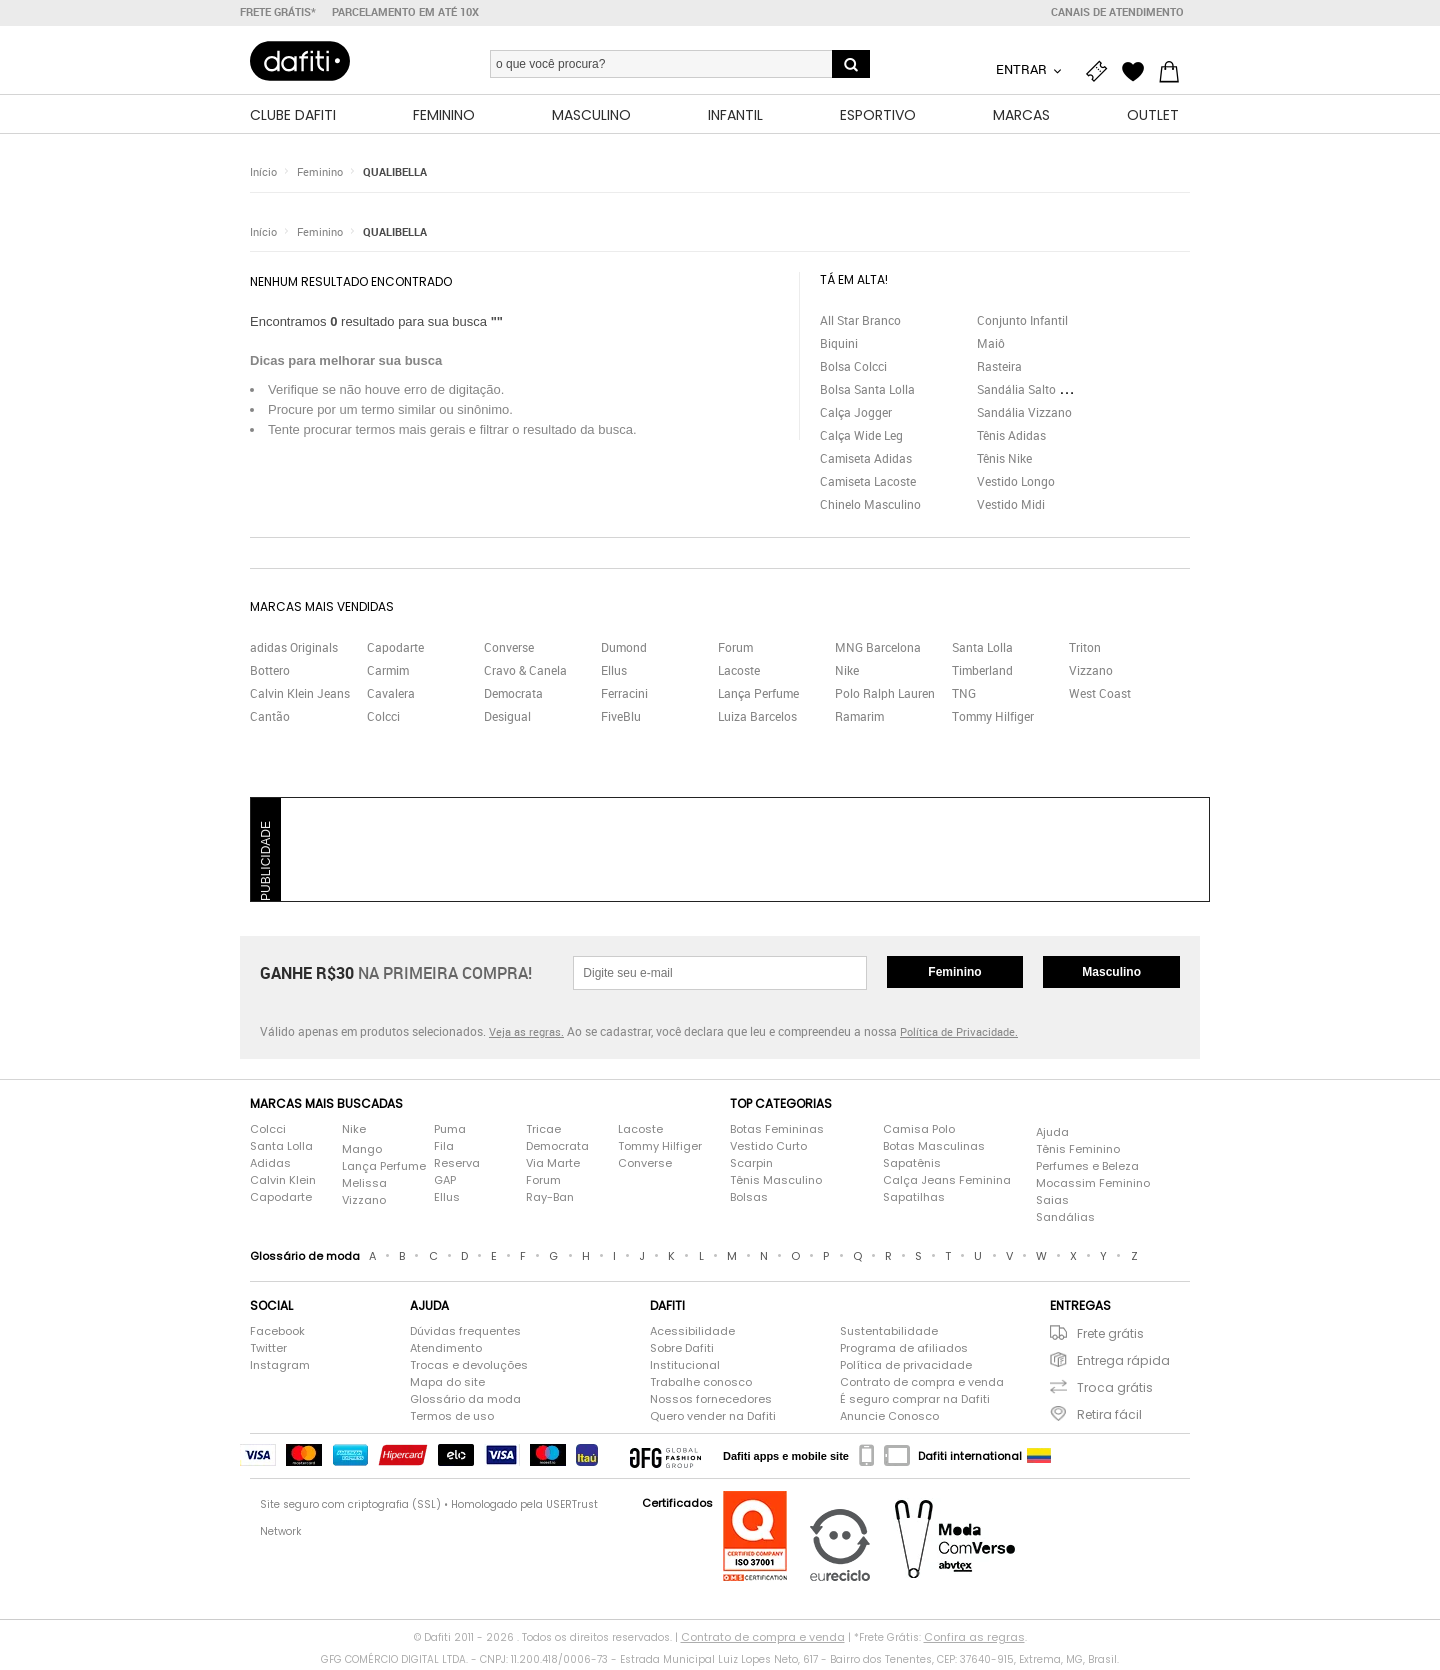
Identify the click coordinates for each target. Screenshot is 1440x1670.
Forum (735, 650)
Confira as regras (974, 1640)
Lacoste (739, 673)
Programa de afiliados (904, 1351)
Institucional (685, 1368)
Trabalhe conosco (701, 1385)
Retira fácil (1109, 1417)
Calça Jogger (856, 415)
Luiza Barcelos (757, 719)
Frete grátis (1110, 1336)
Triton (1085, 650)
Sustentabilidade (889, 1334)
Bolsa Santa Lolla (867, 392)
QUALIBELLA (395, 174)
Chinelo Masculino (870, 507)
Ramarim (859, 719)
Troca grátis (1115, 1390)
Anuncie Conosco (889, 1419)
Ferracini (624, 696)
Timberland (982, 673)
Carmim (388, 673)
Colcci (383, 719)
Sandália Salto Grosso (1037, 392)
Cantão (270, 719)
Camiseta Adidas (866, 461)
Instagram (280, 1368)
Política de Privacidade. (959, 1034)
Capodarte (395, 650)
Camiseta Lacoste (868, 484)
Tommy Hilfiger (993, 719)
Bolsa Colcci (853, 369)
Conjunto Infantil (1022, 323)
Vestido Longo (1016, 484)
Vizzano (1091, 673)
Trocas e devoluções (469, 1368)
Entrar (1023, 69)
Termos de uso (452, 1419)
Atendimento (446, 1351)
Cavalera (391, 696)
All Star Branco (860, 323)
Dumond (624, 650)
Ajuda (1052, 1135)
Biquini (839, 346)
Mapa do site (447, 1385)
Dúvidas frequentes (465, 1334)
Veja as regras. (526, 1034)
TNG (964, 696)
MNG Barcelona (878, 650)
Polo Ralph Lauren (885, 696)
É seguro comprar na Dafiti (915, 1402)
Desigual (507, 719)
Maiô (991, 346)
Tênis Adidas (1011, 438)
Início (263, 174)
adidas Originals (294, 650)
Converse (509, 650)
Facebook (277, 1334)
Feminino (320, 174)
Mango (362, 1152)
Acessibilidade (692, 1334)
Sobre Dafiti (682, 1351)
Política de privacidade (906, 1368)
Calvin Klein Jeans (300, 696)
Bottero (270, 673)
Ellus (614, 673)
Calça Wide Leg (861, 438)
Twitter (268, 1351)
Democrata (513, 696)
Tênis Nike (1004, 461)
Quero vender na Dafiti (713, 1419)
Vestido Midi (1011, 507)
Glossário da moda (465, 1402)
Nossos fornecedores (711, 1402)
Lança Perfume (758, 696)
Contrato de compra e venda (922, 1385)
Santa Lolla (982, 650)
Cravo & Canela (525, 673)
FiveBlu (621, 719)
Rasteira (999, 369)
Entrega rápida (1123, 1363)
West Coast (1100, 696)
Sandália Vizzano (1024, 415)
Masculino (1111, 975)
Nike (847, 673)
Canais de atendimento (1117, 12)
